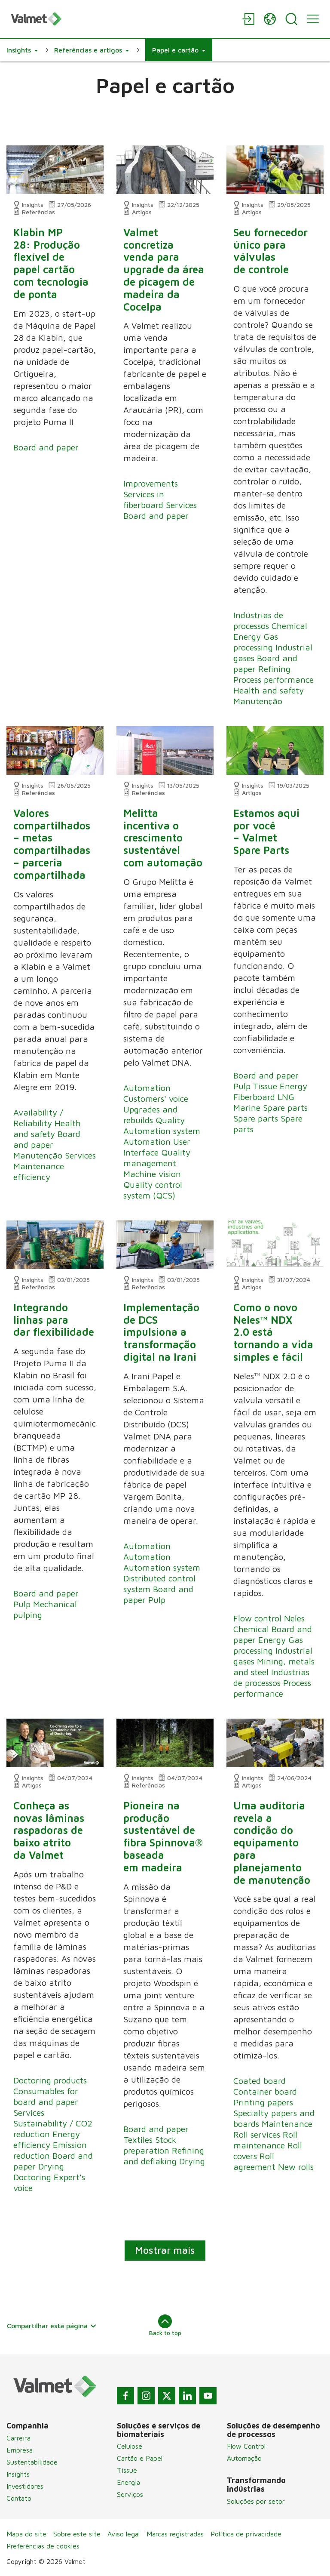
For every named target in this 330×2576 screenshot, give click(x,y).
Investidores (24, 2486)
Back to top (165, 2325)
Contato (18, 2498)
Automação (244, 2458)
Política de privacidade (246, 2534)
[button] (22, 50)
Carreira (18, 2438)
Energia (128, 2482)
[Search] (291, 19)
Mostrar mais (165, 2250)
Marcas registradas (175, 2534)
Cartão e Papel (139, 2458)
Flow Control (246, 2446)
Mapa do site (26, 2534)
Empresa (19, 2450)
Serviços (130, 2494)
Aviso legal (123, 2534)
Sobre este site (77, 2534)
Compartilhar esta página (52, 2325)
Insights (18, 2474)
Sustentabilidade (32, 2462)
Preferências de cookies (42, 2546)
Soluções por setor (256, 2501)
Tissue (127, 2470)
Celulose (129, 2446)
